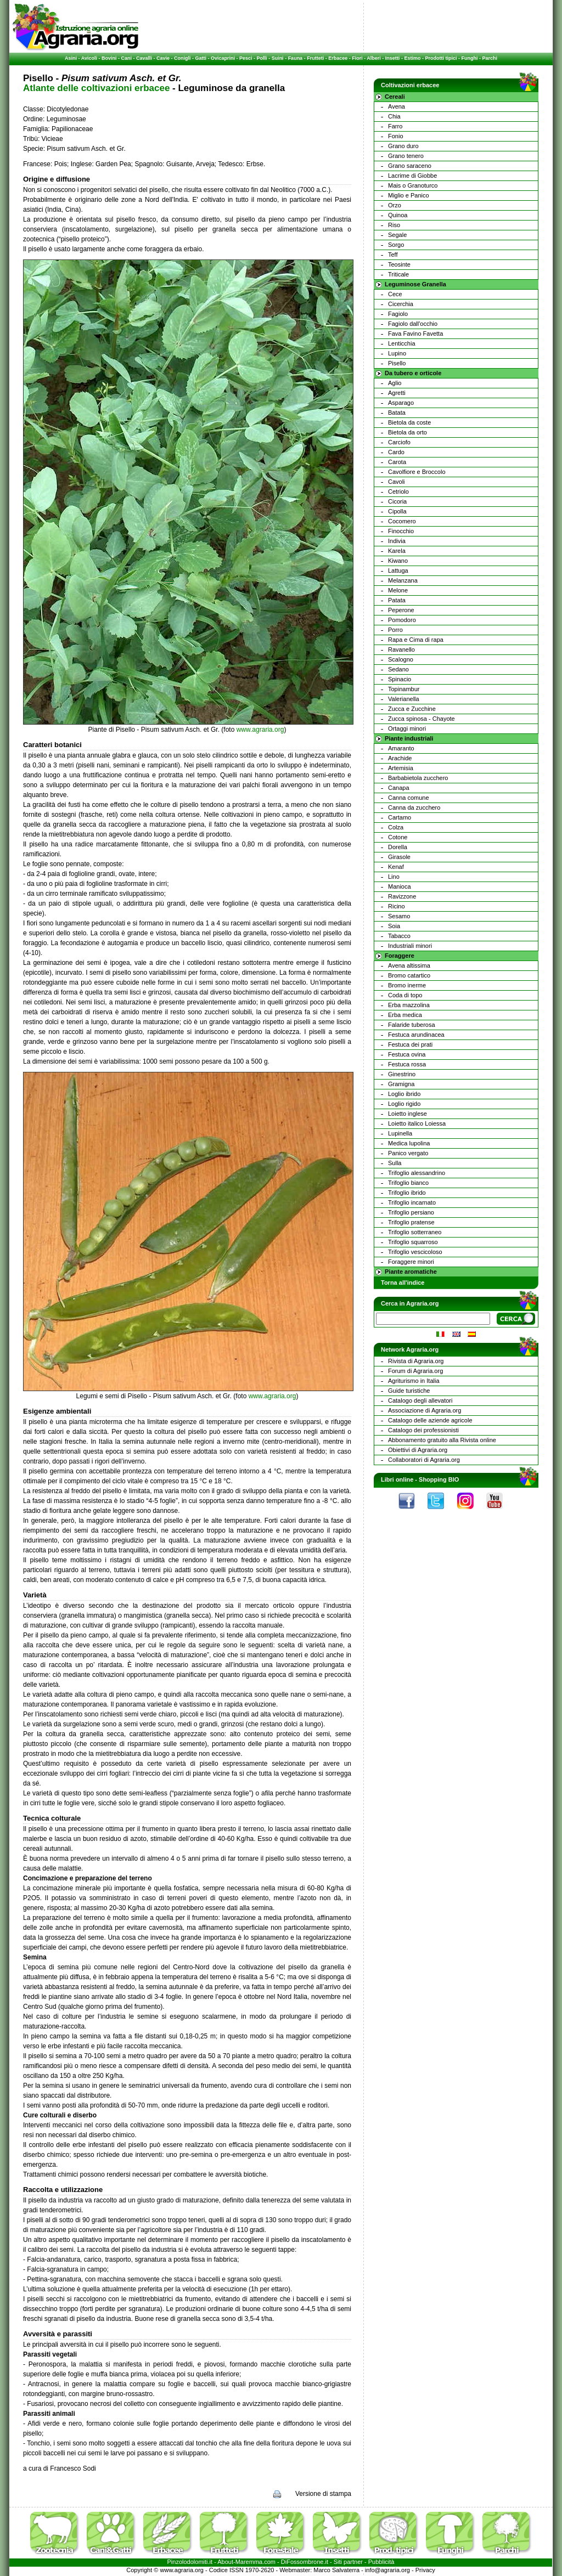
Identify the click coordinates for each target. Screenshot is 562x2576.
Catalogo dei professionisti (423, 1430)
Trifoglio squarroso (413, 1242)
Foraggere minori (411, 1261)
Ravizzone (402, 896)
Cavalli (144, 58)
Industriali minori (410, 945)
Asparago (401, 402)
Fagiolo (398, 313)
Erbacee (337, 58)
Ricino (396, 906)
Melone (398, 590)
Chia (394, 116)
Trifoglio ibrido (407, 1192)
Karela (397, 550)
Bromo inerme (407, 985)
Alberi (374, 58)
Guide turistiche (409, 1390)
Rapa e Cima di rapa (415, 639)
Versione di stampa (323, 2494)
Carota (397, 462)
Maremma (249, 2561)
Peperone (401, 610)
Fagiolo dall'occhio (412, 323)
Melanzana (403, 580)
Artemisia (400, 768)
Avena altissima (409, 965)
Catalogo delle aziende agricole (430, 1420)
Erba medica (405, 1015)
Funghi (469, 58)
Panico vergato (408, 1153)
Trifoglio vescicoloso (415, 1252)
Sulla (394, 1163)
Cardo (396, 452)
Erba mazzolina (409, 1005)
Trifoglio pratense (411, 1222)
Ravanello (401, 649)
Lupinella (400, 1133)
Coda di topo (405, 995)
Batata (397, 412)
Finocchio (401, 531)
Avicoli (89, 58)
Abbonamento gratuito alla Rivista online (442, 1440)
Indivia (397, 541)
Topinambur (403, 689)
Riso (394, 225)
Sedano (398, 669)
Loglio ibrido (404, 1094)
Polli (262, 58)
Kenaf (396, 866)
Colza (395, 827)
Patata (397, 600)
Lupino (397, 353)
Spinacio (399, 679)
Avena (396, 106)
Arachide (400, 758)
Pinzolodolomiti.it (190, 2561)
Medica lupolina (409, 1143)
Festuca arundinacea (416, 1034)
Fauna (295, 58)
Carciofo (399, 442)
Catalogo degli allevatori (420, 1400)
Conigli (182, 58)
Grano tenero (406, 155)
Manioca (399, 886)
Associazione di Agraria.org (424, 1410)
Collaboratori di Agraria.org (424, 1459)
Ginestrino (401, 1074)
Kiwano (398, 560)
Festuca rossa (407, 1064)
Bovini (109, 58)
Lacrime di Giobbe (412, 175)
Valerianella (403, 699)
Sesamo (399, 916)
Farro (395, 126)
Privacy (425, 2570)
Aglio (394, 383)
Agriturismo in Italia (414, 1380)
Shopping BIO (439, 1479)
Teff (393, 254)
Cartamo (399, 817)
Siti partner (348, 2561)
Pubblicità (381, 2561)
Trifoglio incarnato (412, 1202)
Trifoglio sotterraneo (414, 1232)
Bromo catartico (409, 975)
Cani (126, 58)
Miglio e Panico (408, 195)
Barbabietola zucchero (418, 778)
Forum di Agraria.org (415, 1371)
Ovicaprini (223, 58)
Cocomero (402, 521)
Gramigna (401, 1084)
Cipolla (397, 511)
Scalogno (400, 659)
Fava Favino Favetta (415, 333)
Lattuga (398, 570)
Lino (394, 876)
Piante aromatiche (411, 1271)
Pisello (397, 363)
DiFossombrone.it (304, 2561)
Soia (394, 926)
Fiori (357, 58)
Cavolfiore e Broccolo (417, 471)
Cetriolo (398, 491)
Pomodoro (402, 620)
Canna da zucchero (414, 807)
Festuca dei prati (410, 1044)
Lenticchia (401, 343)
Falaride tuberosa (411, 1024)
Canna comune (408, 797)
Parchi (489, 58)
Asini (71, 58)
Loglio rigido (404, 1103)
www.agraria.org (260, 729)
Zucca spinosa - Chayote (421, 718)
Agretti (397, 392)
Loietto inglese (407, 1113)
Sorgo (396, 244)
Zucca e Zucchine (412, 708)
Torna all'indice (402, 1282)
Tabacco (399, 936)
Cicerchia (400, 304)
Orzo (394, 205)
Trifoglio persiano (411, 1212)
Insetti (392, 58)
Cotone (397, 837)
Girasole (399, 857)
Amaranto (401, 748)
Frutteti (315, 58)
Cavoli (396, 481)
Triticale (398, 274)
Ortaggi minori (407, 728)
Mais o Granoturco (412, 185)
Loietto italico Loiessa (417, 1123)
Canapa (398, 787)
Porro (395, 629)
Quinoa (397, 215)
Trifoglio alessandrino (416, 1173)
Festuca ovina (406, 1054)
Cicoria (397, 501)
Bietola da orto (407, 432)
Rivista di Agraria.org (416, 1361)
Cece (395, 294)
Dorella (397, 847)
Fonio (395, 136)
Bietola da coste (409, 422)
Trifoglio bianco (408, 1182)
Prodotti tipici (441, 58)
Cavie (163, 58)
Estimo (412, 58)
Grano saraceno (409, 165)
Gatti (201, 58)
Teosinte (399, 264)
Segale (397, 234)
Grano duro (403, 146)
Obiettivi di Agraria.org (417, 1450)
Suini (278, 58)
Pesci (245, 58)
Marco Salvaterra (336, 2570)
